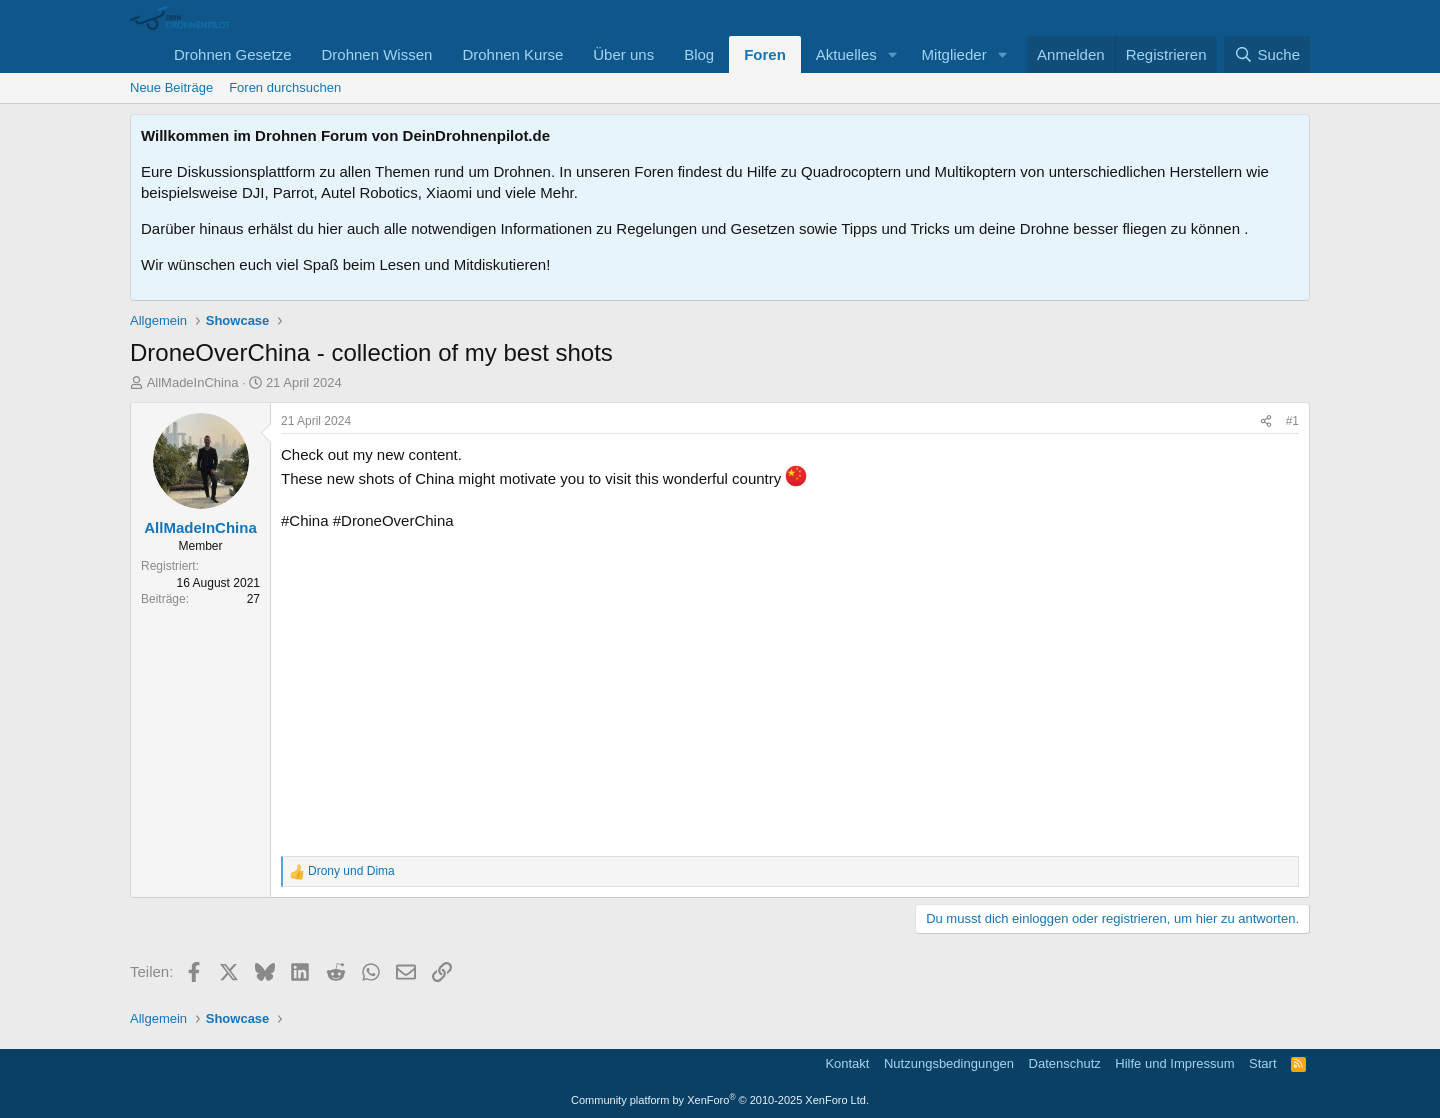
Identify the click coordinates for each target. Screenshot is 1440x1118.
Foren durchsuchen (285, 87)
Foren (765, 54)
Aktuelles (846, 54)
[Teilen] (1266, 421)
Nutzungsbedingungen (949, 1063)
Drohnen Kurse (512, 54)
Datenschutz (1065, 1063)
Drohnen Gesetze (233, 54)
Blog (699, 54)
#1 (1292, 421)
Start (1262, 1063)
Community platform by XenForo (720, 1100)
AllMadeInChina (193, 382)
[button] (893, 54)
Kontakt (847, 1063)
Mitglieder (954, 54)
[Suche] (1267, 54)
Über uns (623, 54)
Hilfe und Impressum (1174, 1063)
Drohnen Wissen (376, 54)
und (351, 871)
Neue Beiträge (171, 87)
